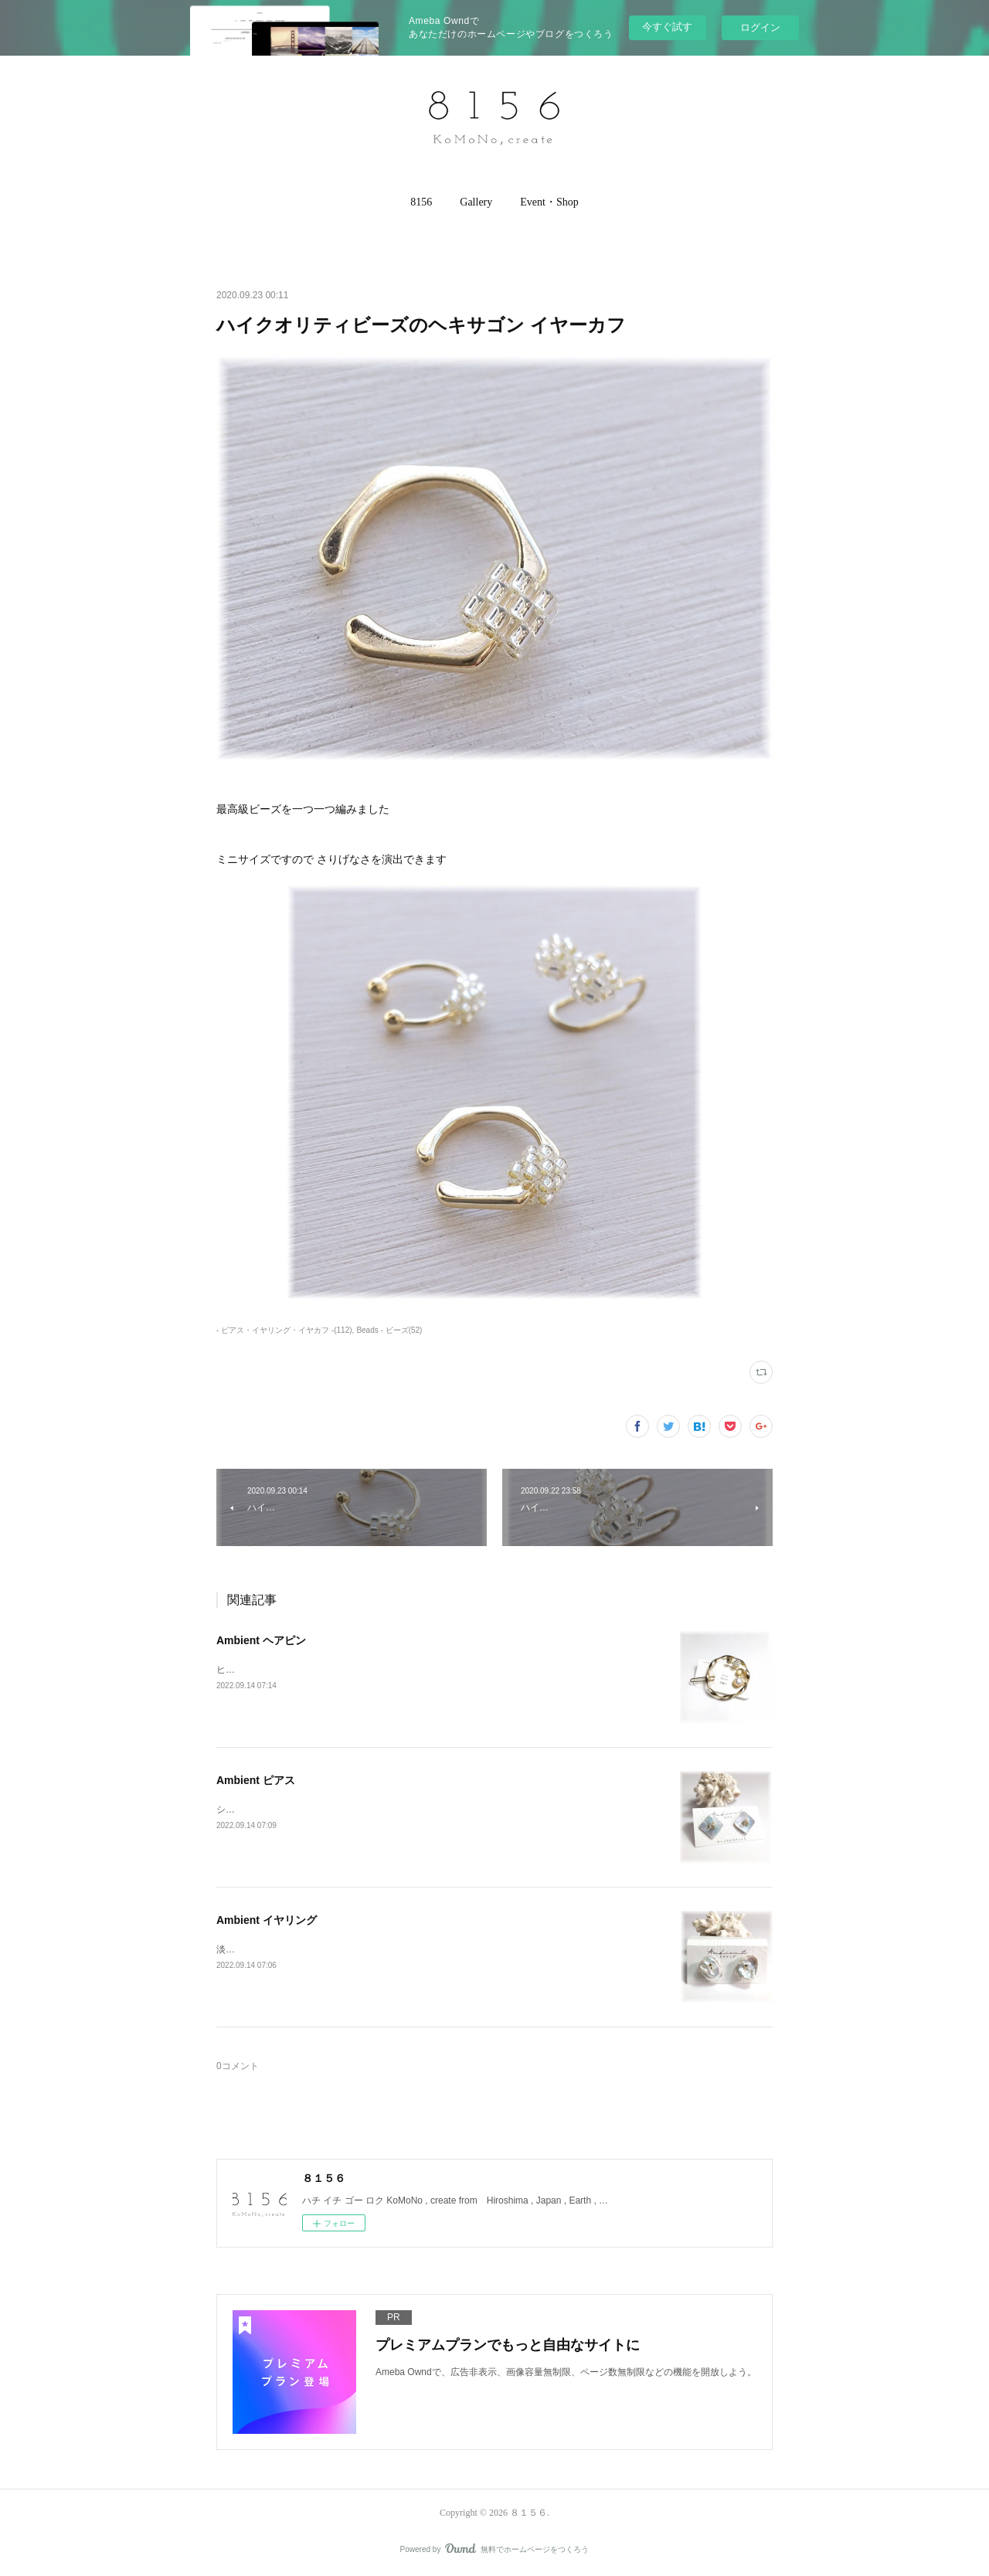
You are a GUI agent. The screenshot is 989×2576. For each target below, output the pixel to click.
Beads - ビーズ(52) (389, 1330)
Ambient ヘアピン (261, 1640)
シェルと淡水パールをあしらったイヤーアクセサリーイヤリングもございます (378, 1809)
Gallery (476, 202)
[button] (421, 202)
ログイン (760, 27)
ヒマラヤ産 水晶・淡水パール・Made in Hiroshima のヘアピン (345, 1669)
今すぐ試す (667, 26)
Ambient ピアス (255, 1780)
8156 (421, 202)
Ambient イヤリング (266, 1920)
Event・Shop (549, 202)
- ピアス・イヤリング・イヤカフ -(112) (284, 1330)
